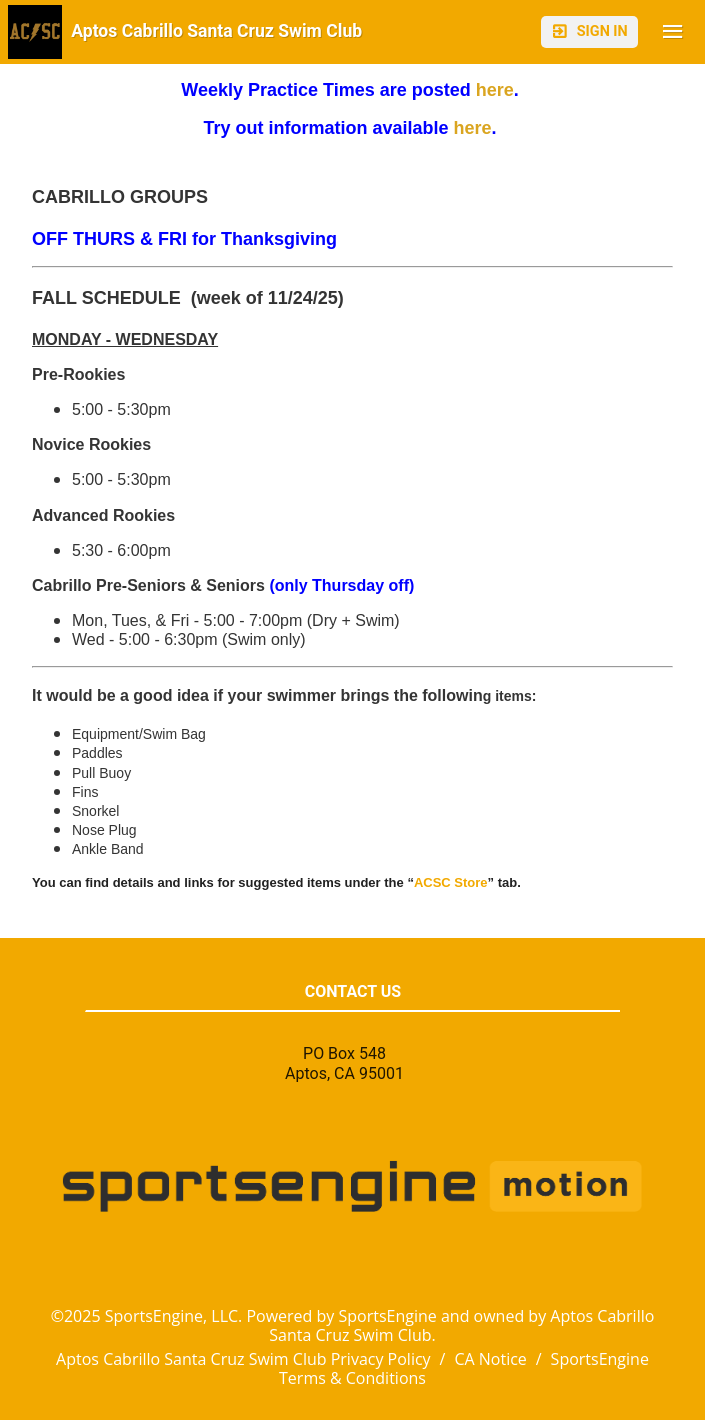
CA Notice (490, 1359)
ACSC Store (451, 882)
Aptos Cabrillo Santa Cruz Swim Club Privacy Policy (243, 1359)
